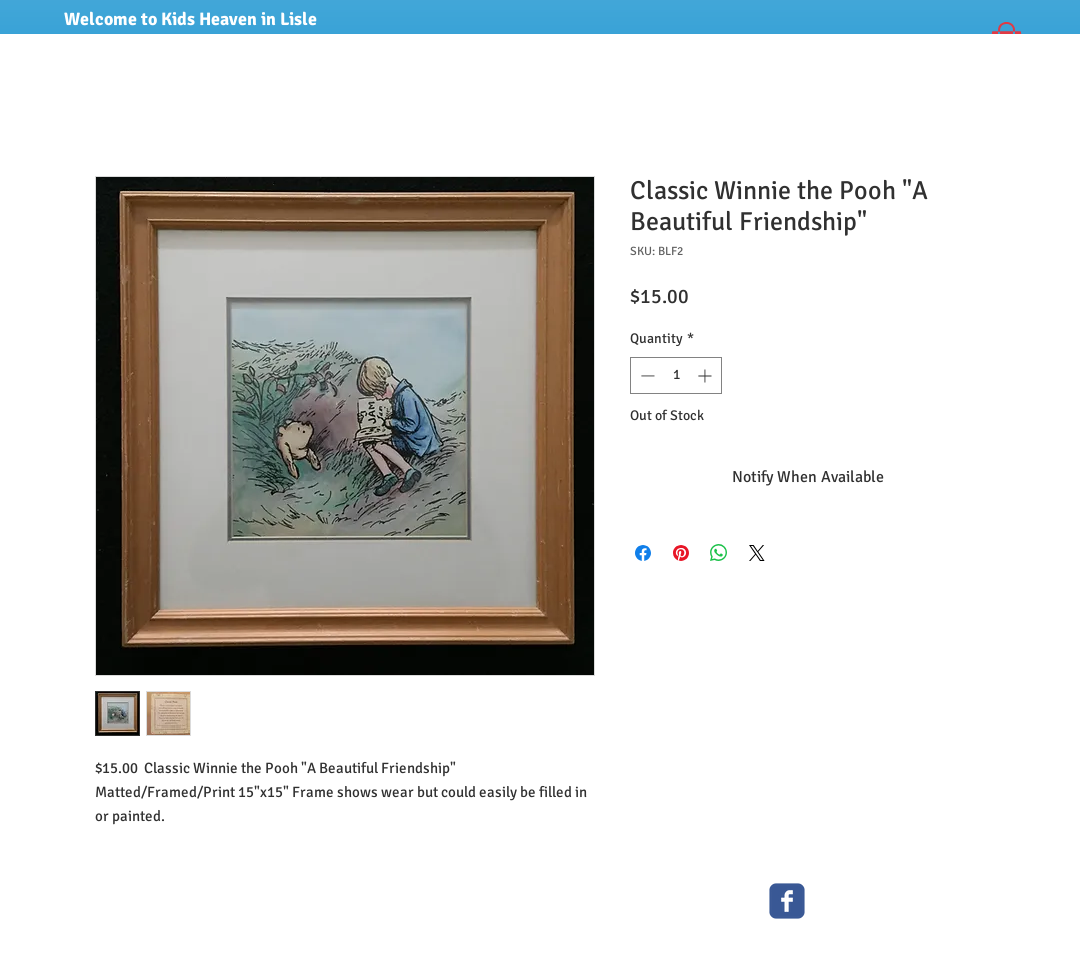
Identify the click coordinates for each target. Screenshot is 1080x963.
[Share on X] (757, 553)
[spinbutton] (676, 375)
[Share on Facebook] (643, 553)
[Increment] (706, 375)
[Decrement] (645, 375)
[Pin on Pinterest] (681, 553)
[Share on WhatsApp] (719, 553)
